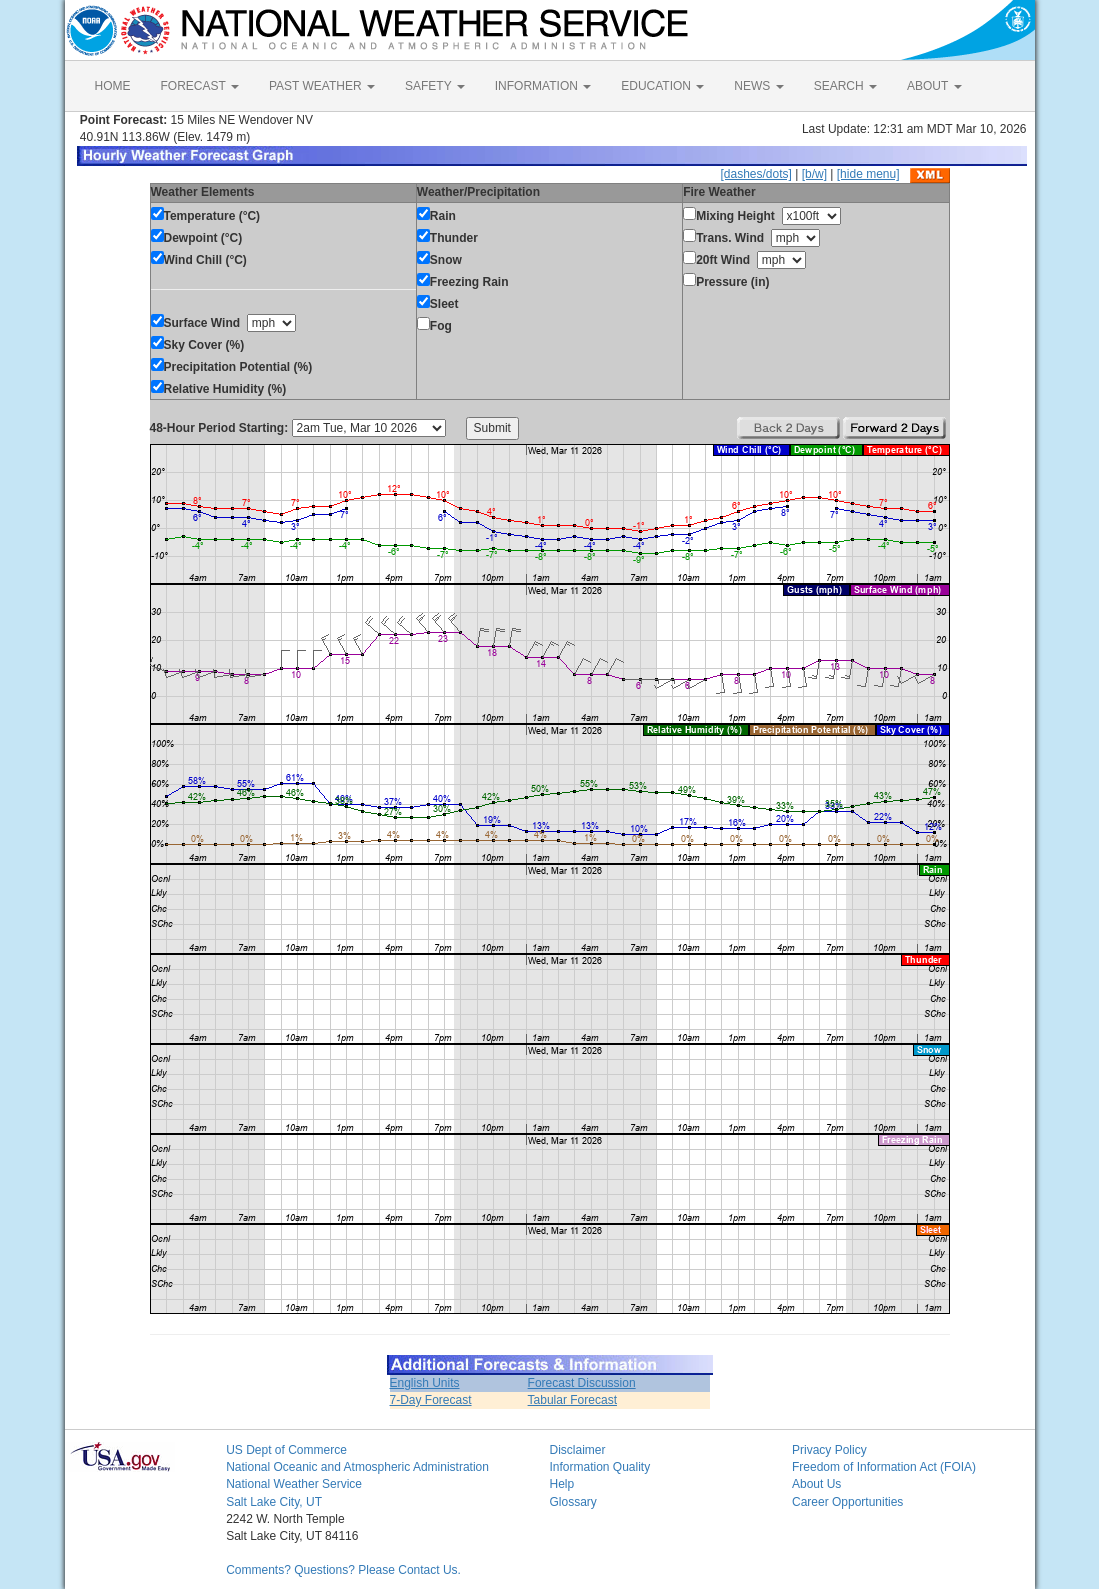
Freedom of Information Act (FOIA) (884, 1467)
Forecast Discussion (582, 1383)
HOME (113, 86)
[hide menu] (868, 174)
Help (561, 1484)
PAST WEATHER (322, 86)
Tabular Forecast (572, 1400)
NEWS (758, 86)
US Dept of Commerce (286, 1450)
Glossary (572, 1502)
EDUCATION (662, 86)
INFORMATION (543, 86)
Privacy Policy (829, 1450)
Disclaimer (577, 1450)
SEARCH (845, 86)
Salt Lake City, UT (274, 1502)
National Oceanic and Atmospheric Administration (357, 1467)
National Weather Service (294, 1484)
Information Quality (599, 1467)
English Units (425, 1383)
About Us (816, 1484)
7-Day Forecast (431, 1400)
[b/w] (814, 174)
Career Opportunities (847, 1502)
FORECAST (200, 86)
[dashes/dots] (755, 174)
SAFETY (435, 86)
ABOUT (934, 86)
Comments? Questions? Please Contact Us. (343, 1570)
